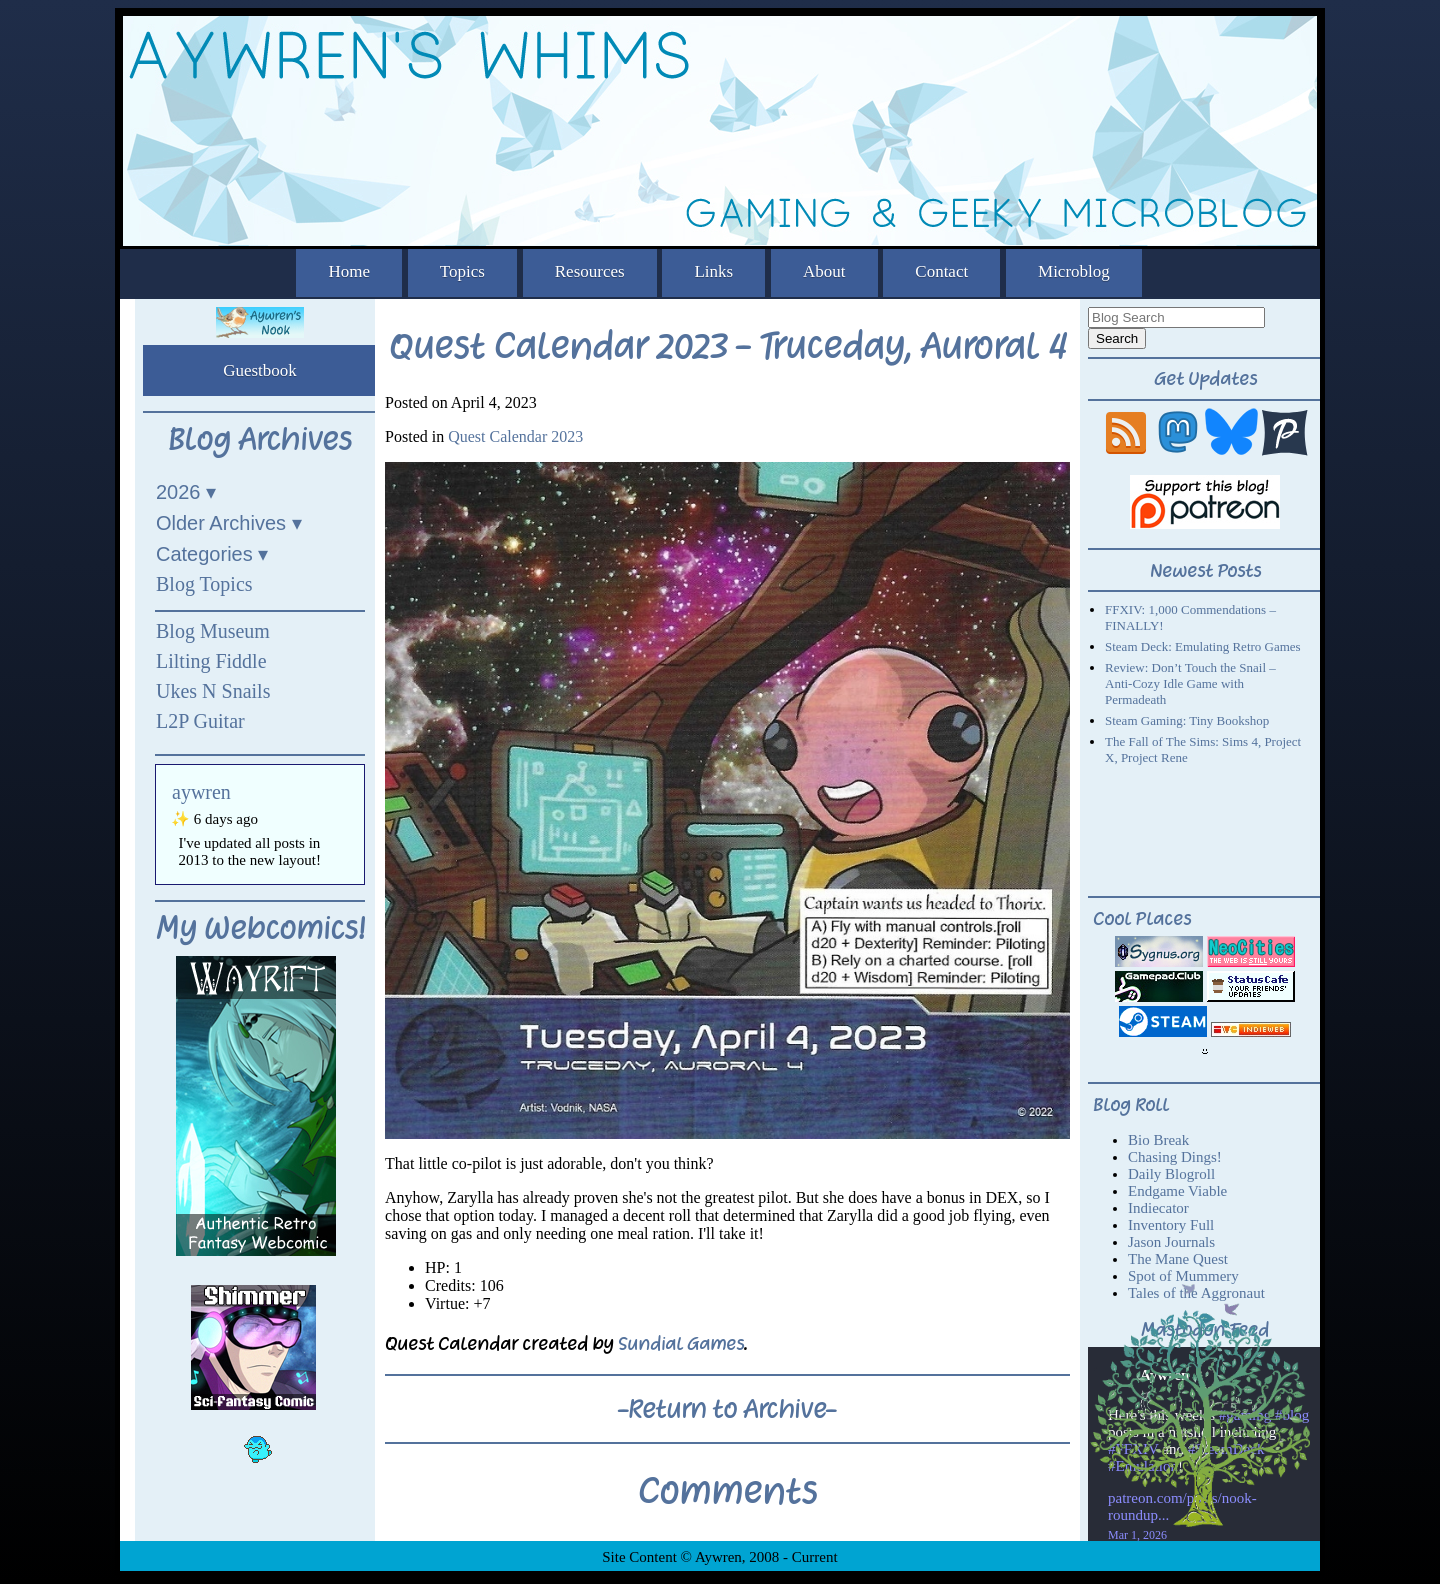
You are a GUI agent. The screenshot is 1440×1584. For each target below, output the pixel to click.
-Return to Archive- (727, 1409)
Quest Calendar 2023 (515, 436)
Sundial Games (681, 1343)
